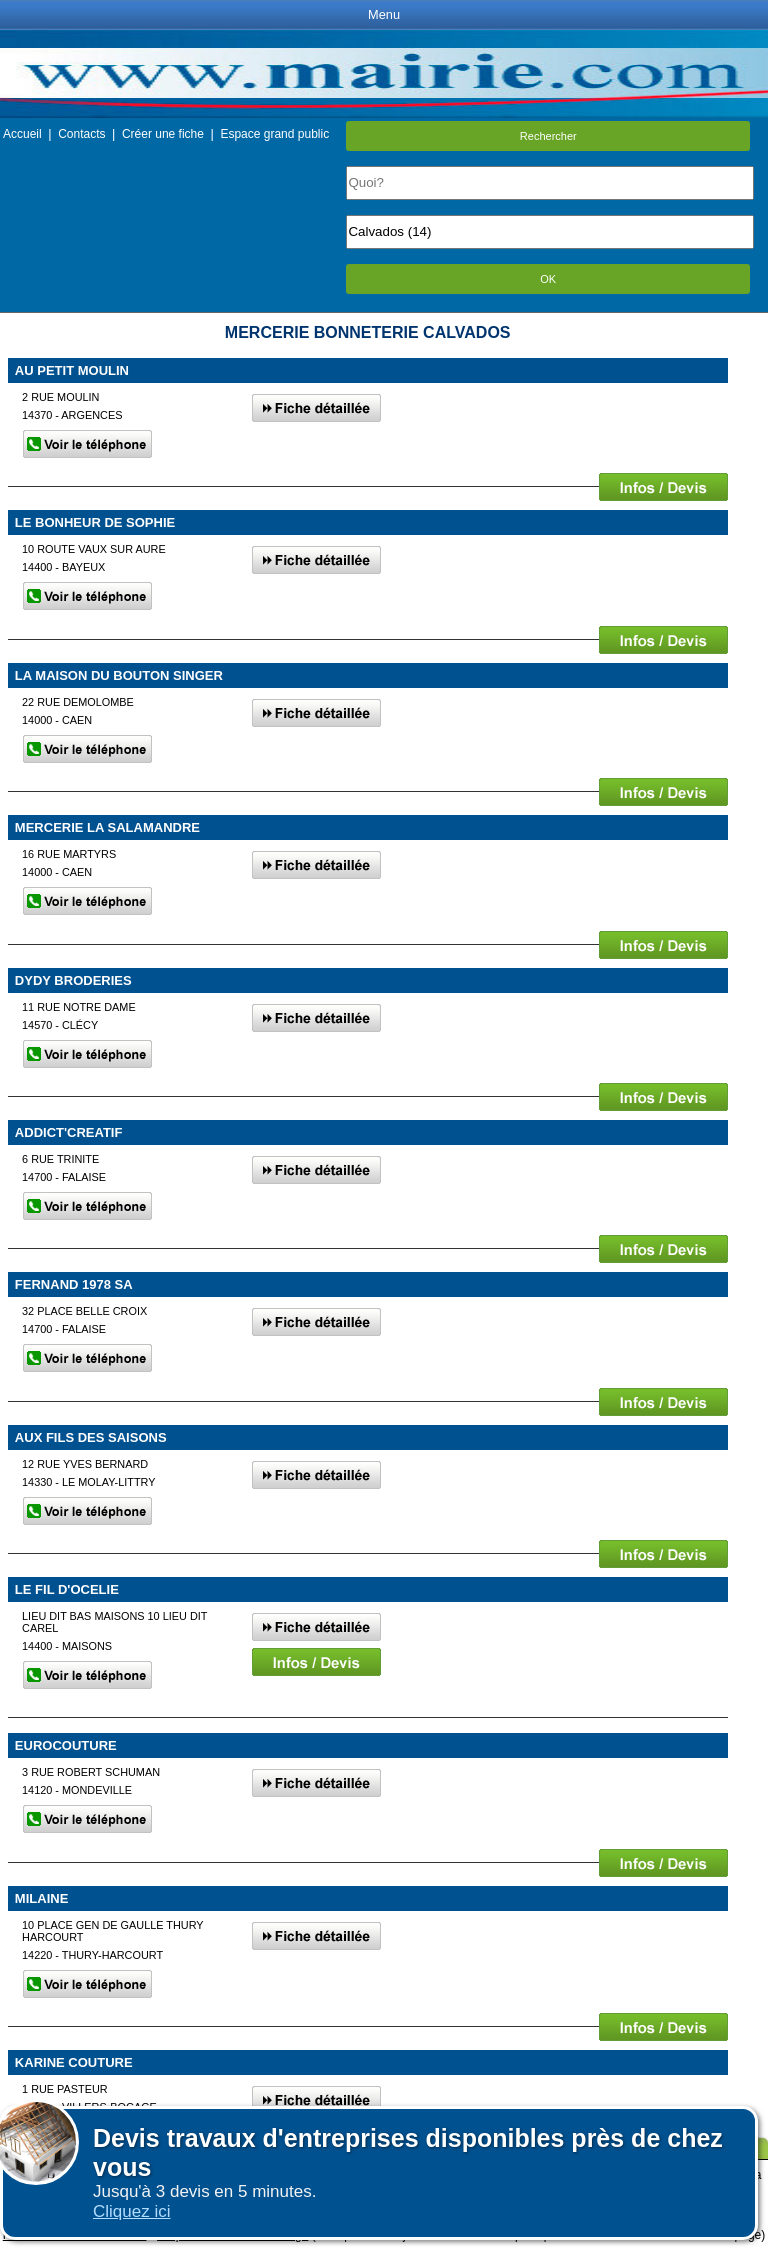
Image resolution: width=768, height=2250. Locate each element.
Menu (384, 14)
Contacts (81, 134)
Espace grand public (274, 134)
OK (548, 279)
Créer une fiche (163, 134)
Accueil (22, 134)
